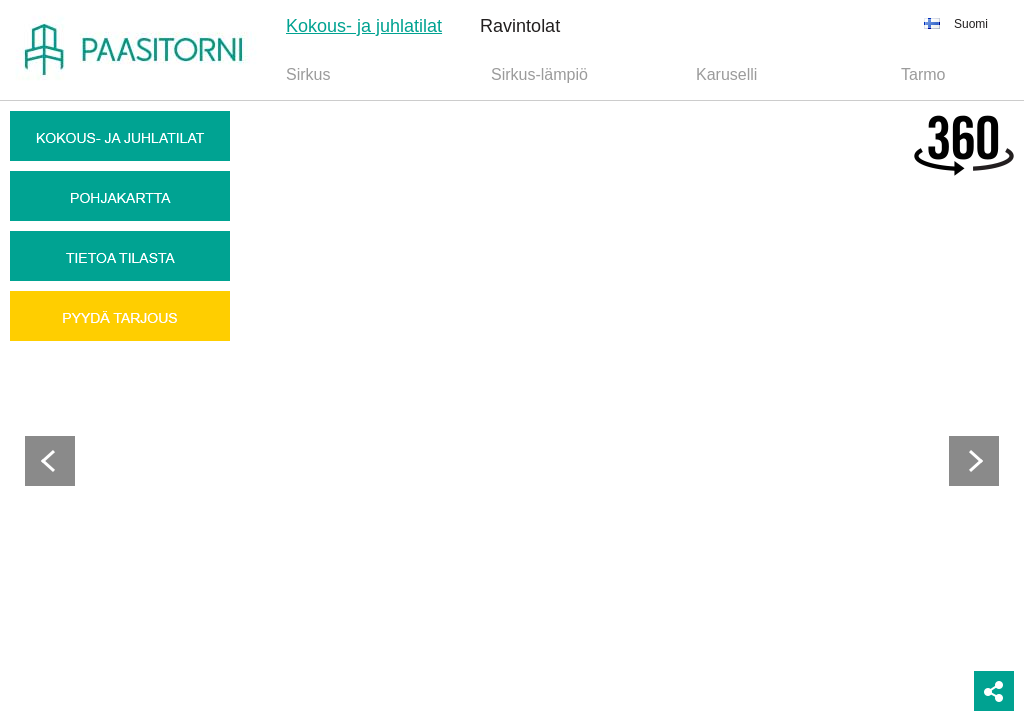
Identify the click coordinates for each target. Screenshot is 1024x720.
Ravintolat (520, 26)
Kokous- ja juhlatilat (364, 26)
